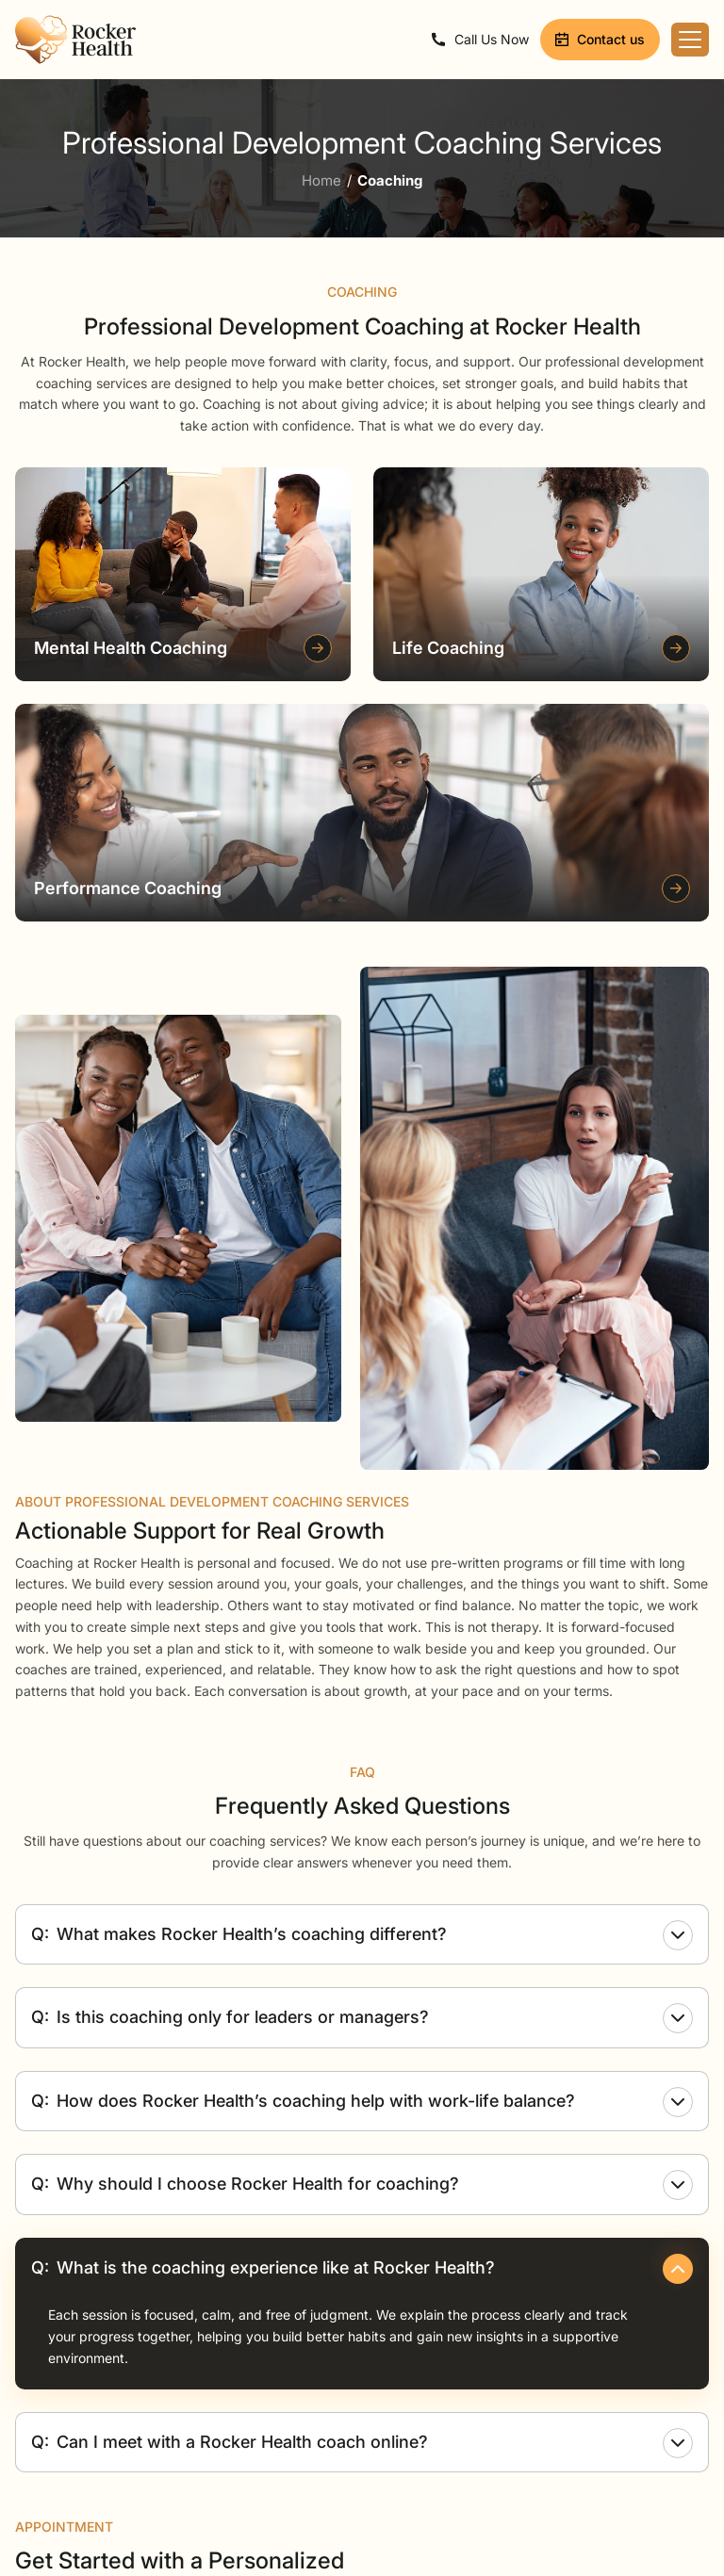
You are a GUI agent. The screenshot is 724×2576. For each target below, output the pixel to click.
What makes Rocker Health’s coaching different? (362, 1935)
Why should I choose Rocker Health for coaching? (362, 2185)
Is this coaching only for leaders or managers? (362, 2018)
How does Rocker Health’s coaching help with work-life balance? (362, 2102)
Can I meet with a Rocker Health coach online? (362, 2443)
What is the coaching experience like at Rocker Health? (362, 2269)
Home (321, 180)
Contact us (600, 39)
